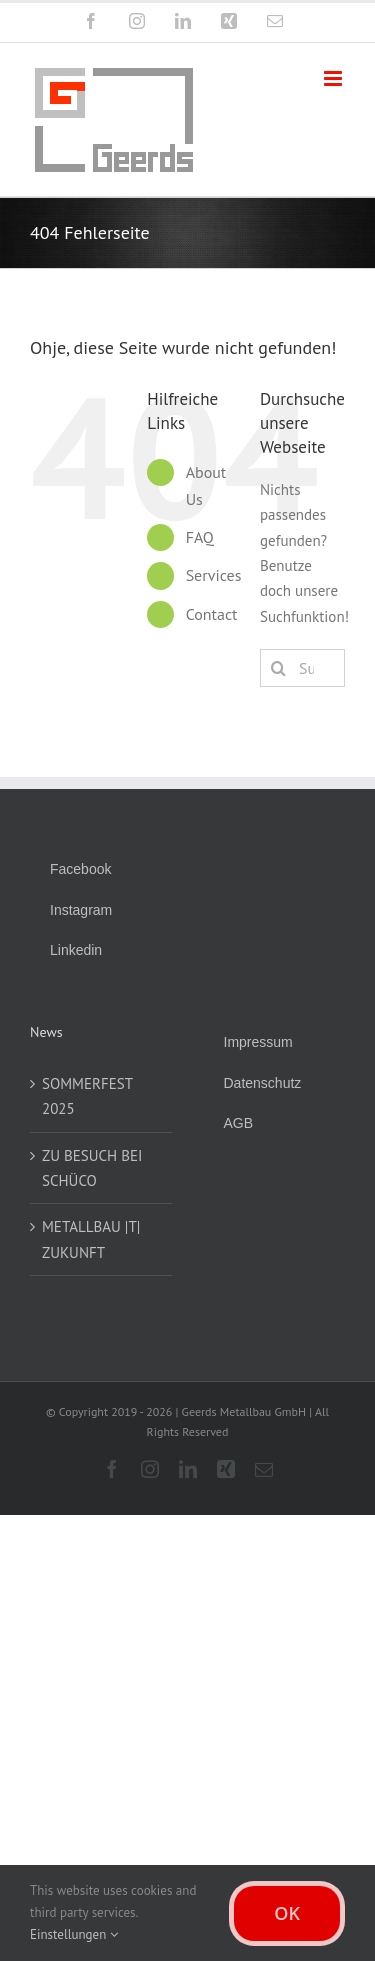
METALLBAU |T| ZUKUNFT (91, 1239)
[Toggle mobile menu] (334, 78)
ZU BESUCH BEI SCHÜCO (92, 1168)
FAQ (200, 537)
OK (287, 1913)
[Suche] (279, 668)
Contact (212, 614)
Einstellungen (74, 1934)
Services (214, 575)
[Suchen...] (302, 668)
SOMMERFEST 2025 (87, 1096)
